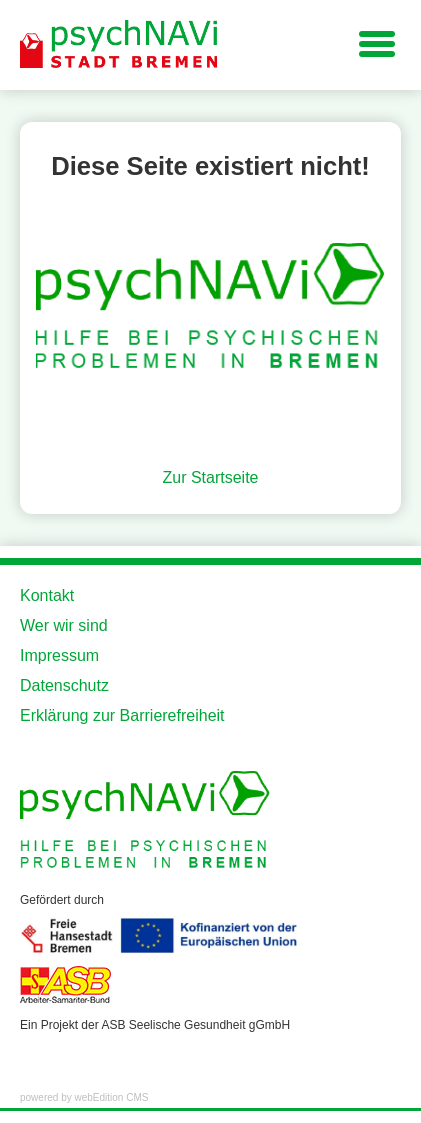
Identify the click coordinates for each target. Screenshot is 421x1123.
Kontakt (47, 595)
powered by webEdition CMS (84, 1097)
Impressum (59, 655)
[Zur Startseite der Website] (120, 45)
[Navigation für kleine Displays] (377, 43)
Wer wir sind (64, 625)
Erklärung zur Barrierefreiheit (122, 715)
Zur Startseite (210, 477)
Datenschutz (64, 685)
